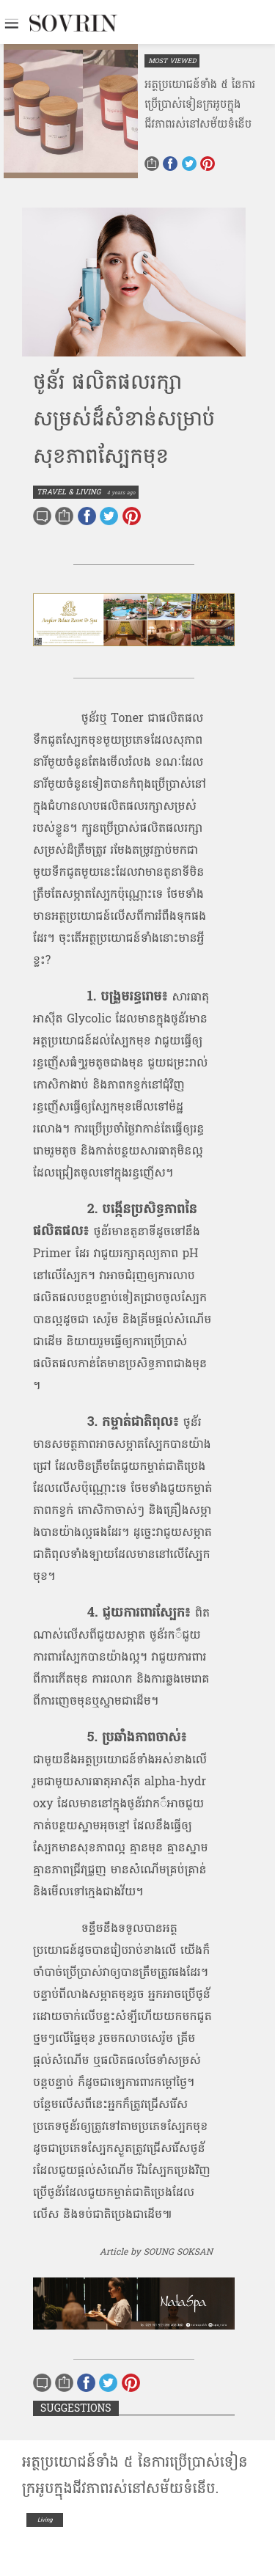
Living (44, 2520)
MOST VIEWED (172, 61)
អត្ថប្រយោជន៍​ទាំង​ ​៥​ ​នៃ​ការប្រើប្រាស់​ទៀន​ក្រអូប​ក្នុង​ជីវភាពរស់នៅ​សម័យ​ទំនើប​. (135, 2475)
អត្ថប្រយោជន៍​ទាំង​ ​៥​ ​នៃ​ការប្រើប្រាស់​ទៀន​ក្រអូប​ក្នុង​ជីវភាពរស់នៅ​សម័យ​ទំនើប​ (199, 104)
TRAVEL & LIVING (68, 492)
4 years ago (121, 492)
